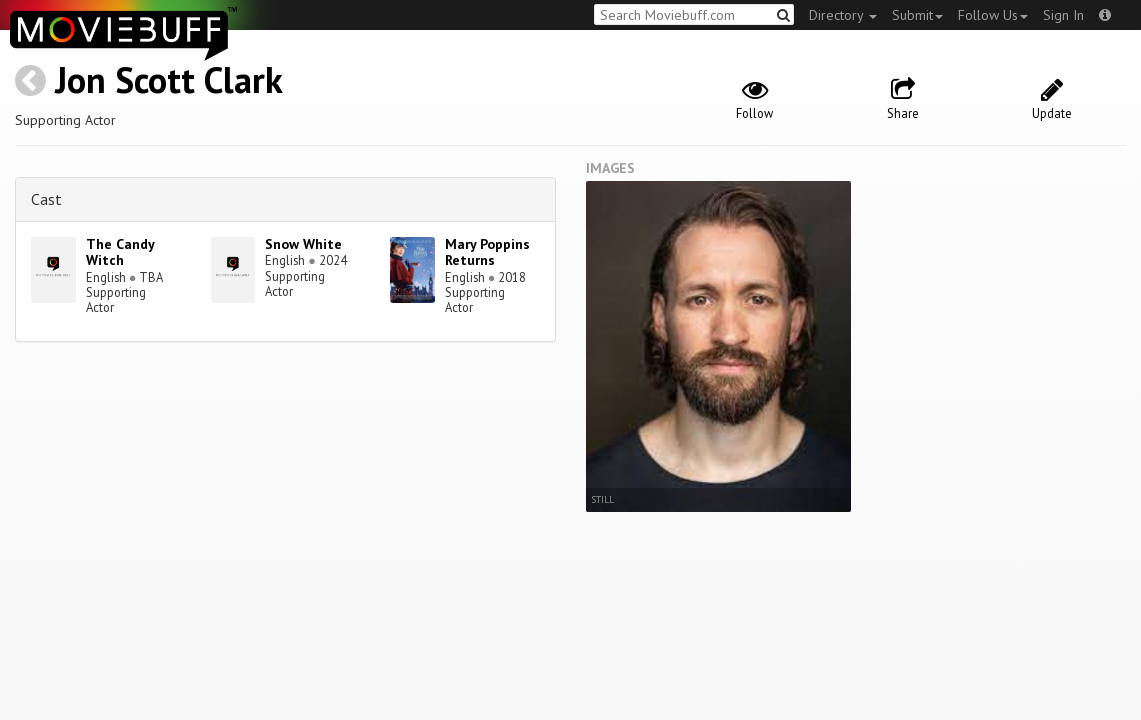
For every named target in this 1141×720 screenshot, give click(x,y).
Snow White (303, 244)
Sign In (1063, 15)
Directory (843, 15)
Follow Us (993, 15)
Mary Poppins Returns (487, 252)
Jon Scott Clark (169, 79)
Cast (46, 199)
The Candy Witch (120, 252)
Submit (917, 15)
